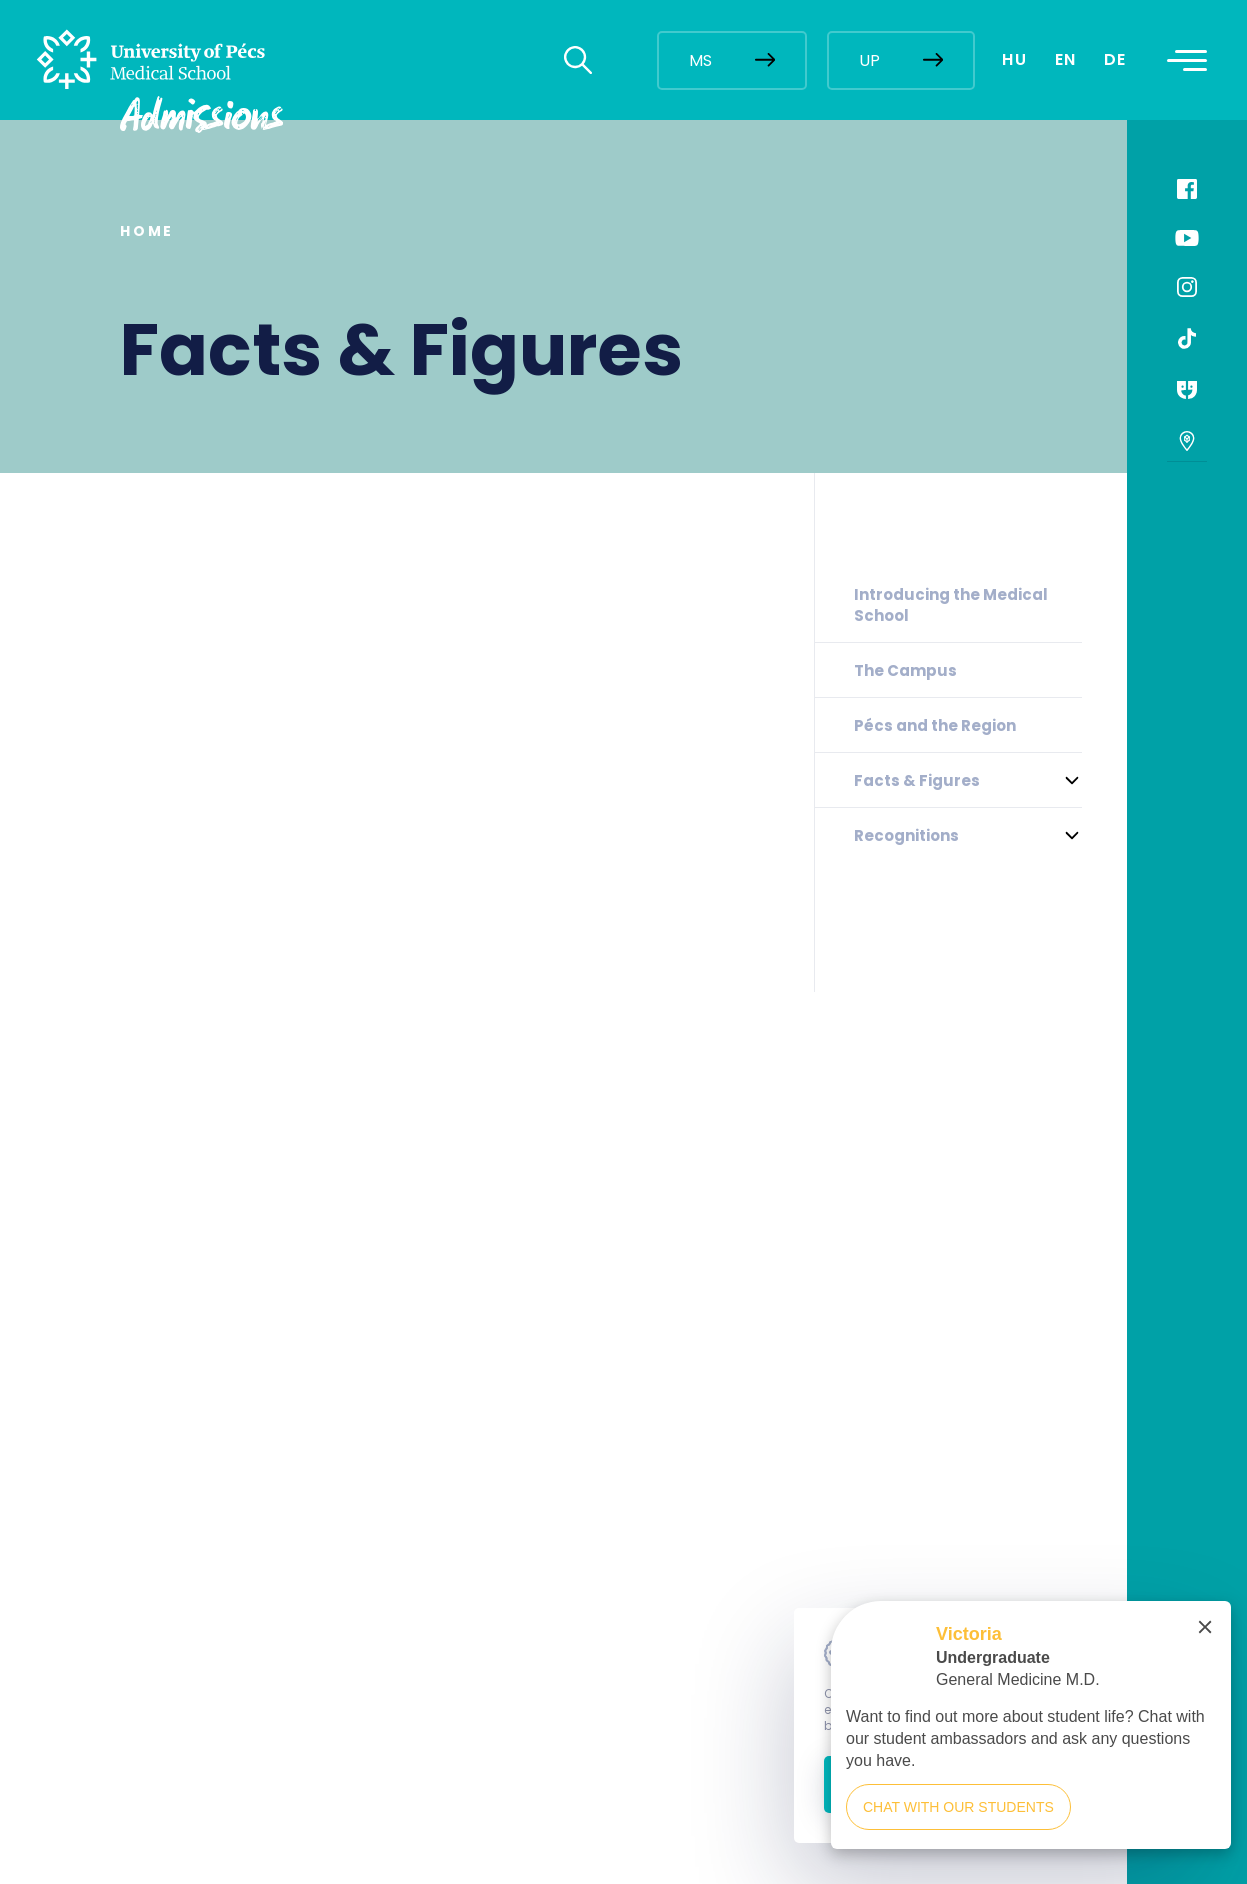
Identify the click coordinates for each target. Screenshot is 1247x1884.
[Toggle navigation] (1187, 60)
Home (147, 231)
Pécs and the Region (935, 725)
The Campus (905, 670)
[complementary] (1031, 1734)
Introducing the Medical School (951, 605)
